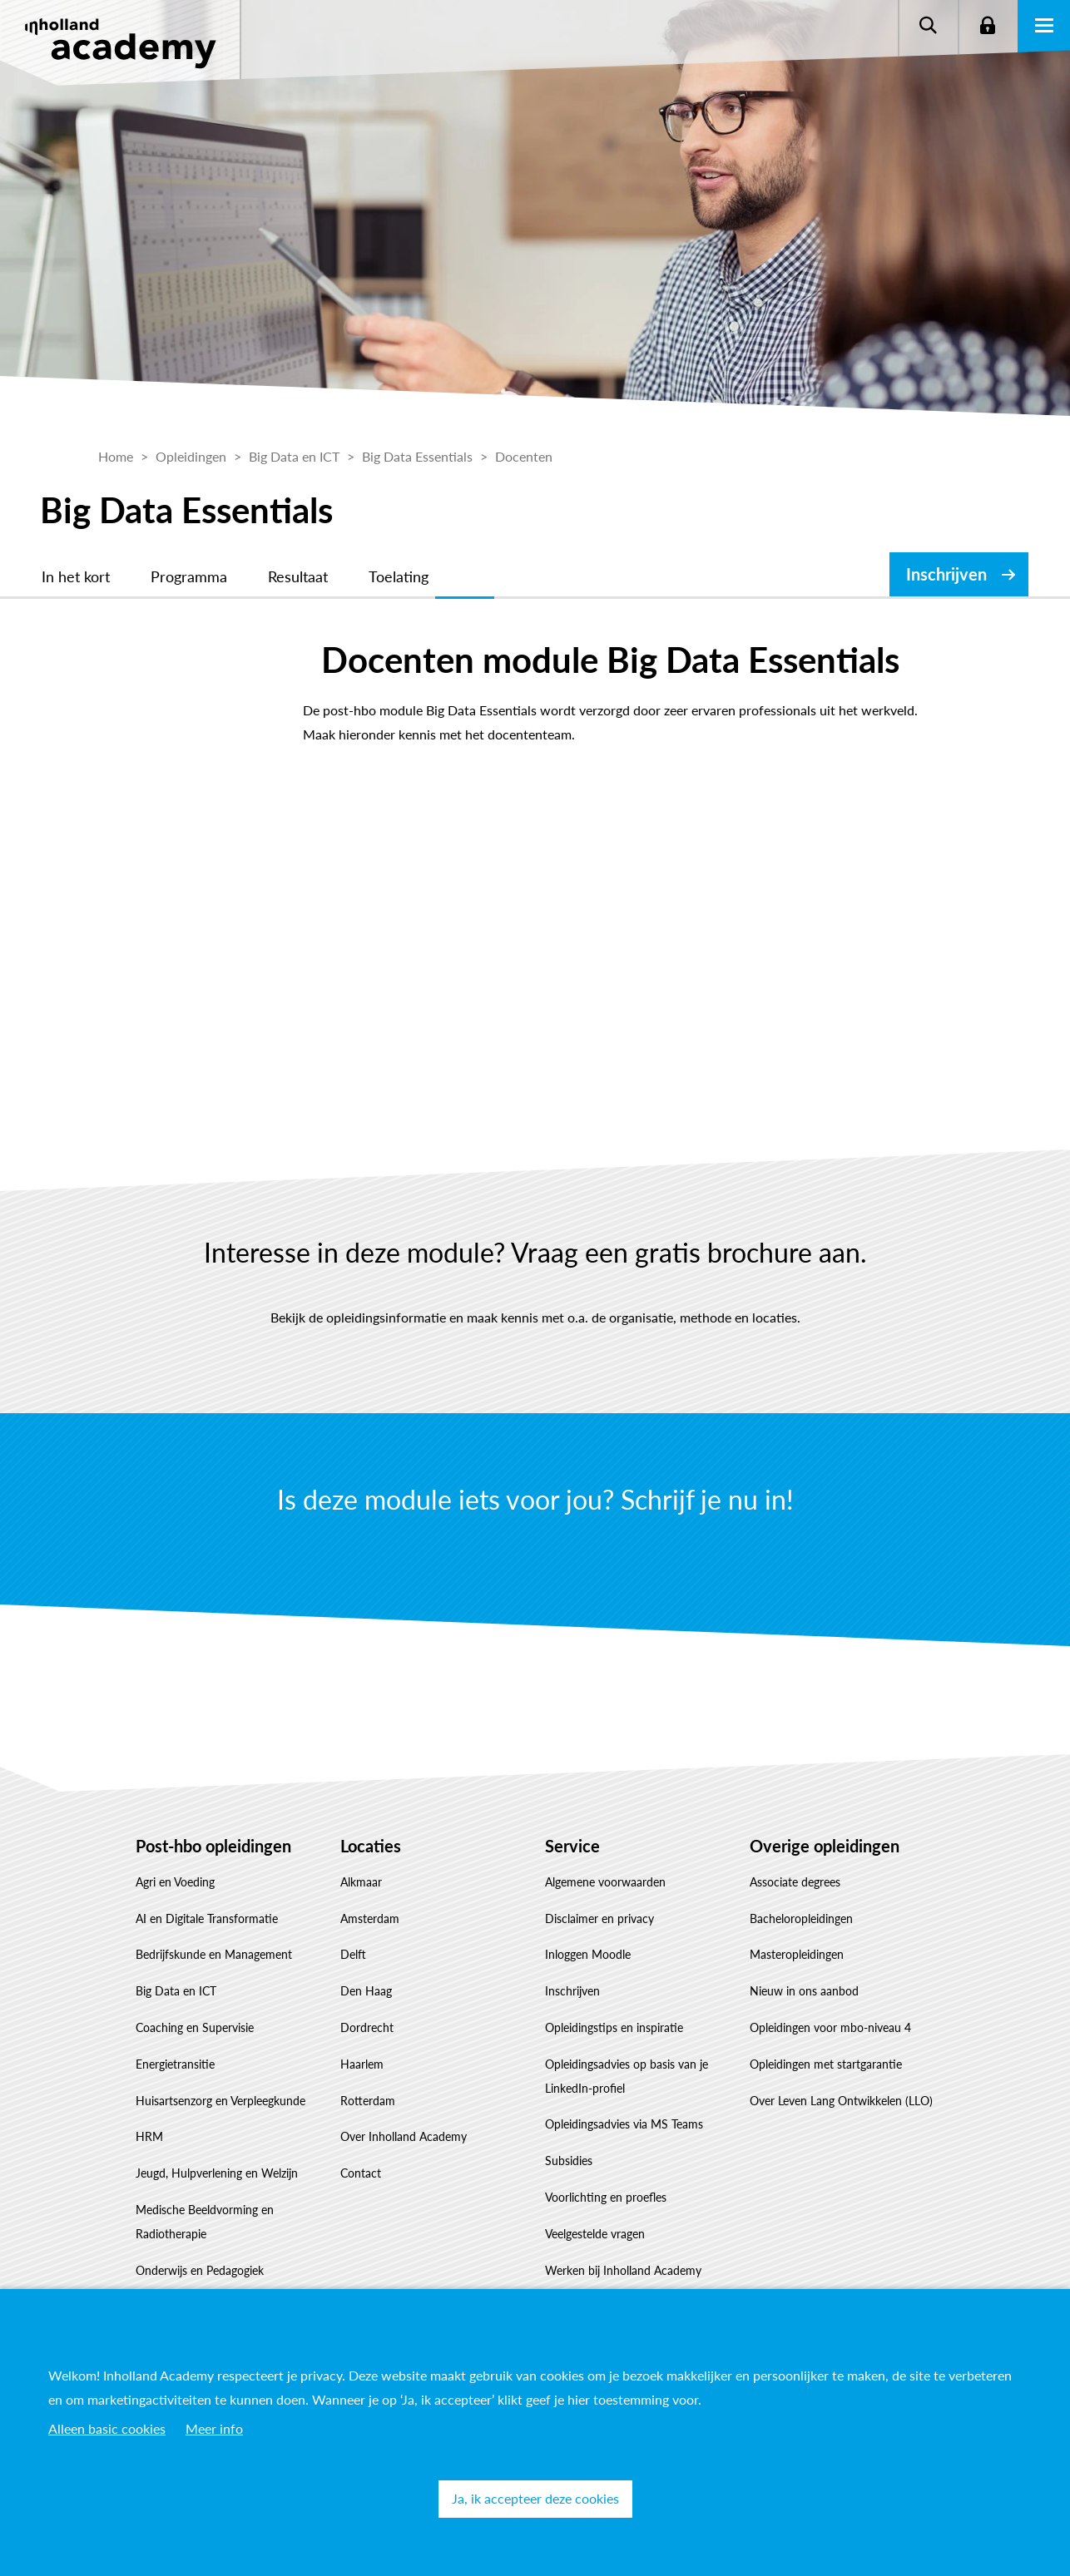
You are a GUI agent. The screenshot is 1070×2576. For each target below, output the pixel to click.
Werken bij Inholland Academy (623, 2270)
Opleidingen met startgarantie (826, 2064)
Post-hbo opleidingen (213, 1846)
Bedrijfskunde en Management (214, 1954)
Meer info (214, 2428)
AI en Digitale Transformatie (207, 1918)
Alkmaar (361, 1882)
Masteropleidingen (797, 1954)
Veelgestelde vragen (595, 2234)
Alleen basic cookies (107, 2428)
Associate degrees (795, 1882)
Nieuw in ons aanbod (804, 1991)
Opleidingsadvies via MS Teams (624, 2124)
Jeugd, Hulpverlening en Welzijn (217, 2173)
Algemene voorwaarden (605, 1882)
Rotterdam (367, 2101)
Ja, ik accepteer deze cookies (535, 2498)
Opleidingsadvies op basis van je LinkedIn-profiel (626, 2076)
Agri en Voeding (175, 1882)
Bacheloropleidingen (801, 1918)
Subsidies (568, 2160)
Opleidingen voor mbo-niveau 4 (830, 2027)
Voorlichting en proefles (605, 2197)
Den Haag (366, 1991)
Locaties (370, 1846)
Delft (353, 1954)
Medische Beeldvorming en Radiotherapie (205, 2222)
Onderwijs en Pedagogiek (200, 2270)
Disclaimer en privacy (599, 1918)
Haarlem (362, 2064)
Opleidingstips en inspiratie (614, 2027)
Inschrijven (946, 574)
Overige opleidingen (824, 1846)
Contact (360, 2173)
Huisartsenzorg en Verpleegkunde (220, 2101)
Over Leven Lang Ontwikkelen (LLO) (841, 2101)
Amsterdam (369, 1918)
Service (572, 1846)
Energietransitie (175, 2064)
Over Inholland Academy (403, 2136)
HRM (149, 2136)
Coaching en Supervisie (195, 2027)
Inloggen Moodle (588, 1954)
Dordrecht (367, 2027)
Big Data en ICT (176, 1991)
